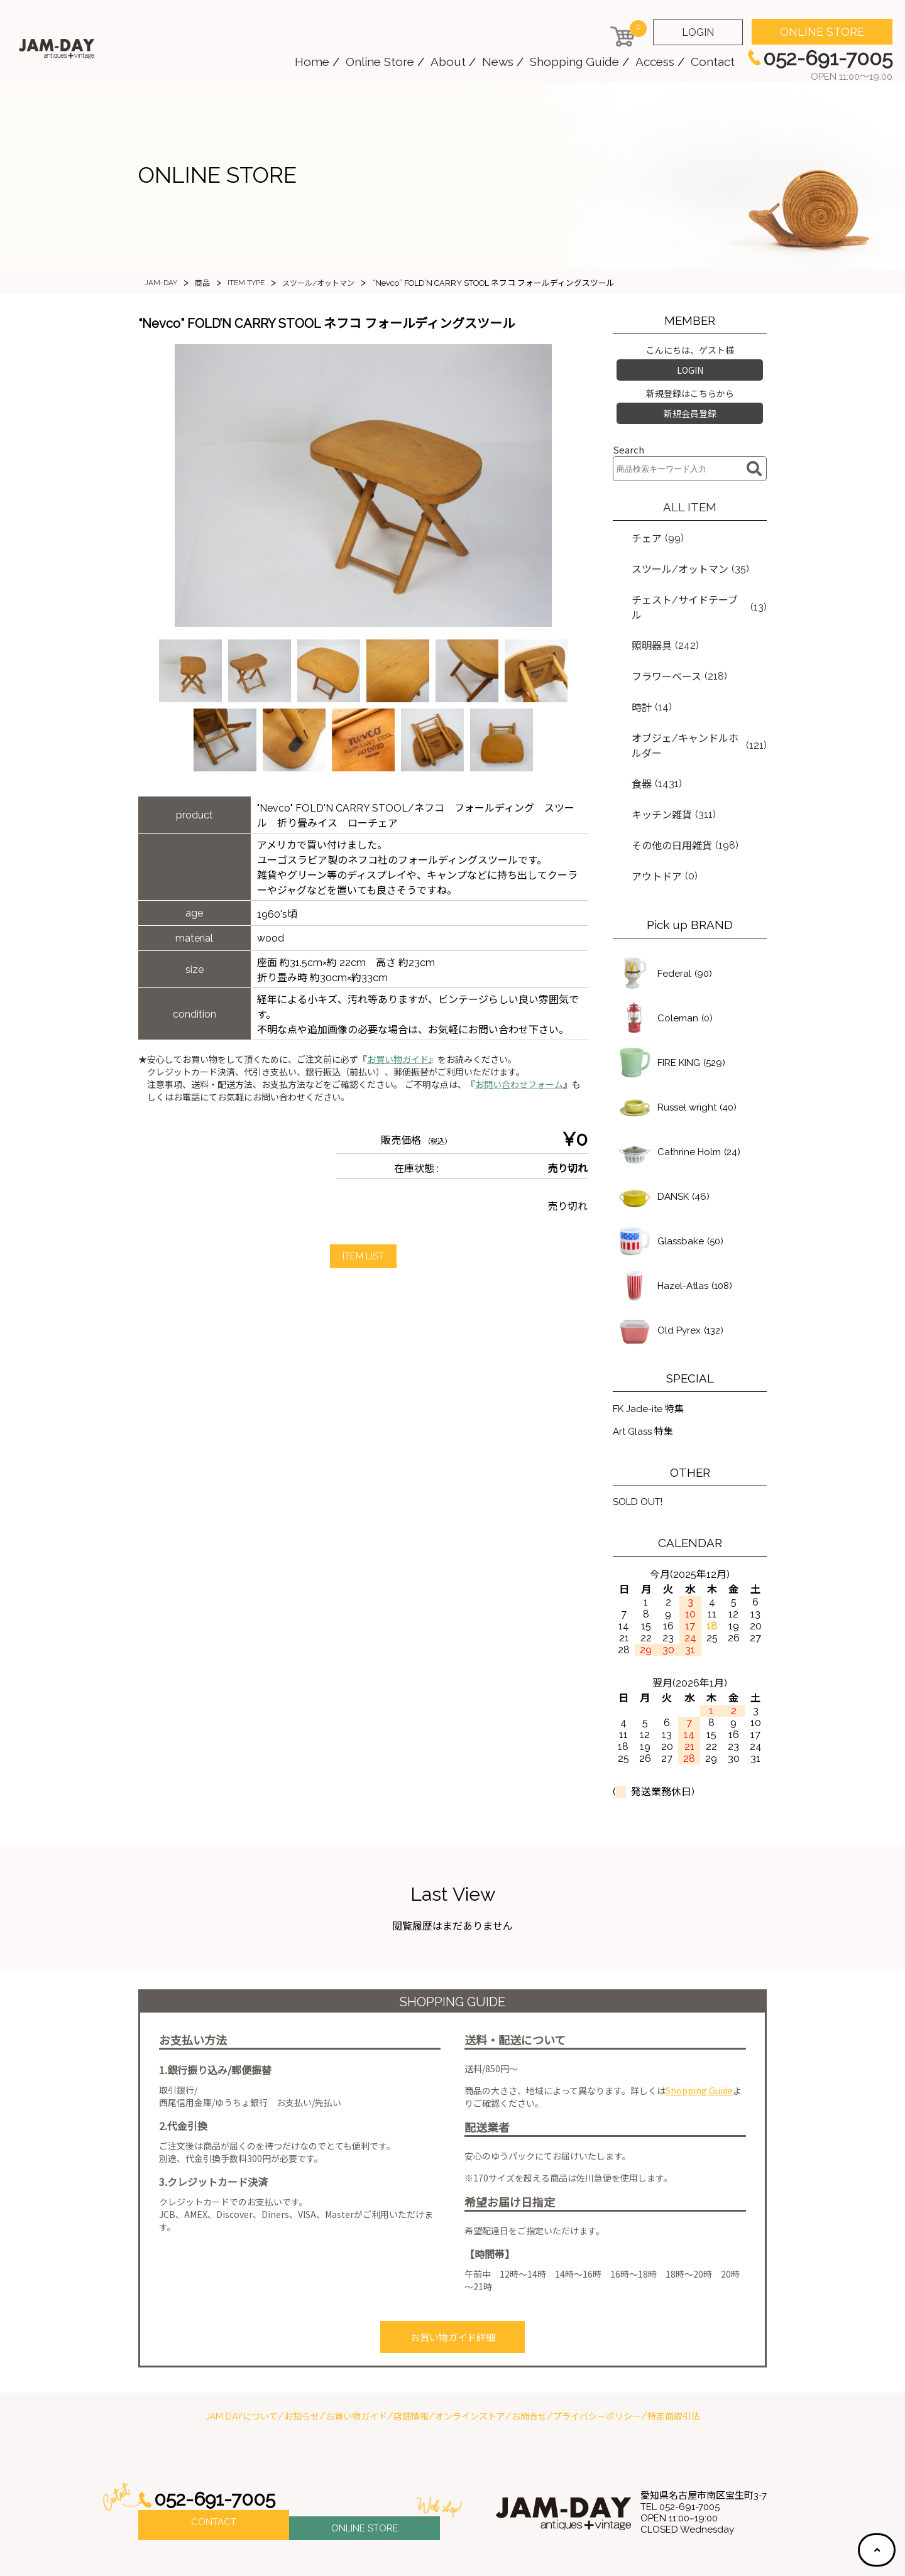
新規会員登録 (690, 407)
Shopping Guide (574, 61)
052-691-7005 (218, 2435)
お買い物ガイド (398, 1060)
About (448, 61)
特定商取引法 (673, 2352)
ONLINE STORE (822, 31)
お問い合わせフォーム (519, 1085)
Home (312, 61)
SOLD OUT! (640, 1441)
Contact (713, 61)
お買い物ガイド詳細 (452, 2275)
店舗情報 (411, 2352)
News (497, 61)
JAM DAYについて (242, 2352)
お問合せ (529, 2352)
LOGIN (698, 32)
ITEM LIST (363, 1257)
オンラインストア (470, 2352)
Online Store (380, 61)
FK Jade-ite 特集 (651, 1346)
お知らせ (301, 2352)
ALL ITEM (689, 499)
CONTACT (213, 2460)
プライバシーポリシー (597, 2352)
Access (654, 61)
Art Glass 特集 (645, 1370)
